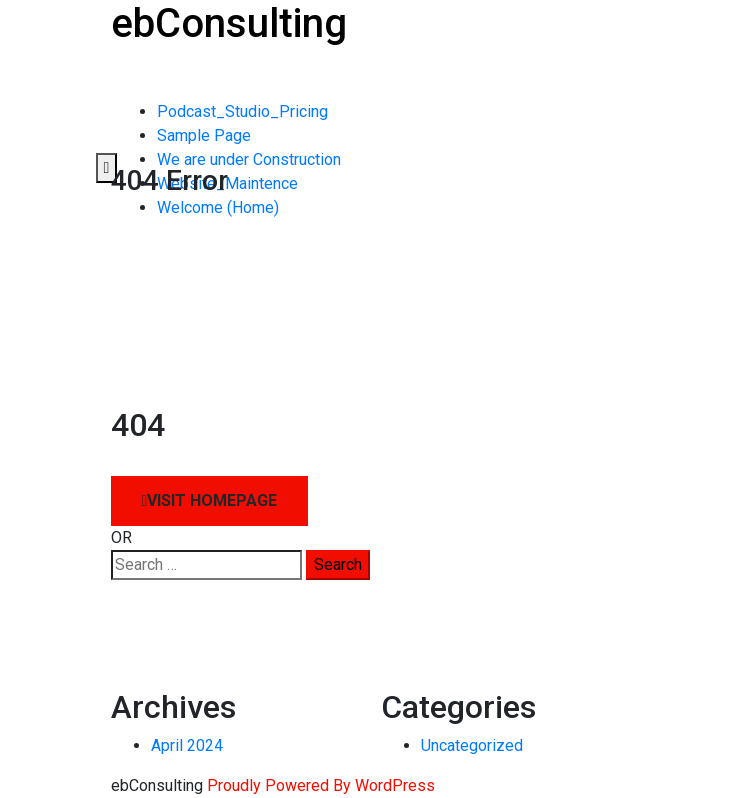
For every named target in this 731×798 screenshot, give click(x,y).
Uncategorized (472, 745)
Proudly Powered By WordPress (321, 785)
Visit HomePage (210, 500)
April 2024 (187, 745)
